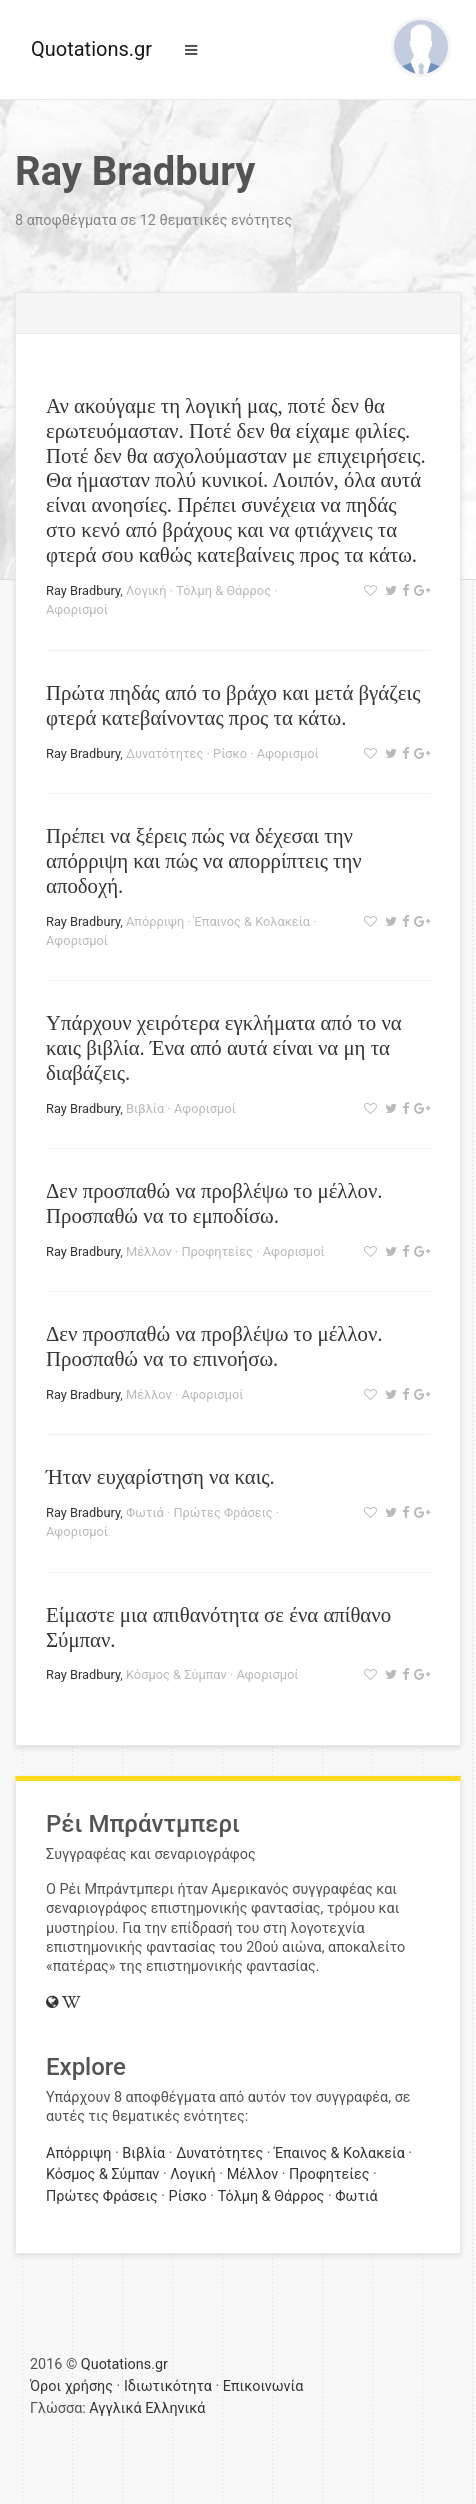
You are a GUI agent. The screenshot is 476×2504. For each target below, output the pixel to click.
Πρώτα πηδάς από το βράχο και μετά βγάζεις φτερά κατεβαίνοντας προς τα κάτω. (233, 705)
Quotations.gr (91, 49)
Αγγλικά (115, 2408)
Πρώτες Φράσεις (222, 1512)
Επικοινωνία (263, 2386)
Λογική (146, 590)
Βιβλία (145, 1108)
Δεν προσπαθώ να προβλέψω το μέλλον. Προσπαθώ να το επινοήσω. (214, 1346)
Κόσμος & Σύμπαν (176, 1674)
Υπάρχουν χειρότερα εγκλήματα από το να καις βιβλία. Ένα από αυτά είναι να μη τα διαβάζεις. (224, 1047)
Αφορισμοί (77, 609)
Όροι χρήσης (71, 2386)
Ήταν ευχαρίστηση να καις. (160, 1476)
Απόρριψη (155, 921)
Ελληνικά (175, 2408)
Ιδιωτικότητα (168, 2386)
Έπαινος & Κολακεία (252, 921)
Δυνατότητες (164, 753)
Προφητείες (216, 1251)
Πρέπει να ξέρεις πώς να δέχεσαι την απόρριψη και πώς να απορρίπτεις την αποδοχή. (204, 860)
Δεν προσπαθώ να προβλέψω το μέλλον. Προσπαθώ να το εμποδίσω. (214, 1203)
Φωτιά (145, 1512)
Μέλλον (149, 1251)
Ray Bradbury (83, 590)
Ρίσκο (230, 753)
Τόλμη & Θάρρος (223, 590)
